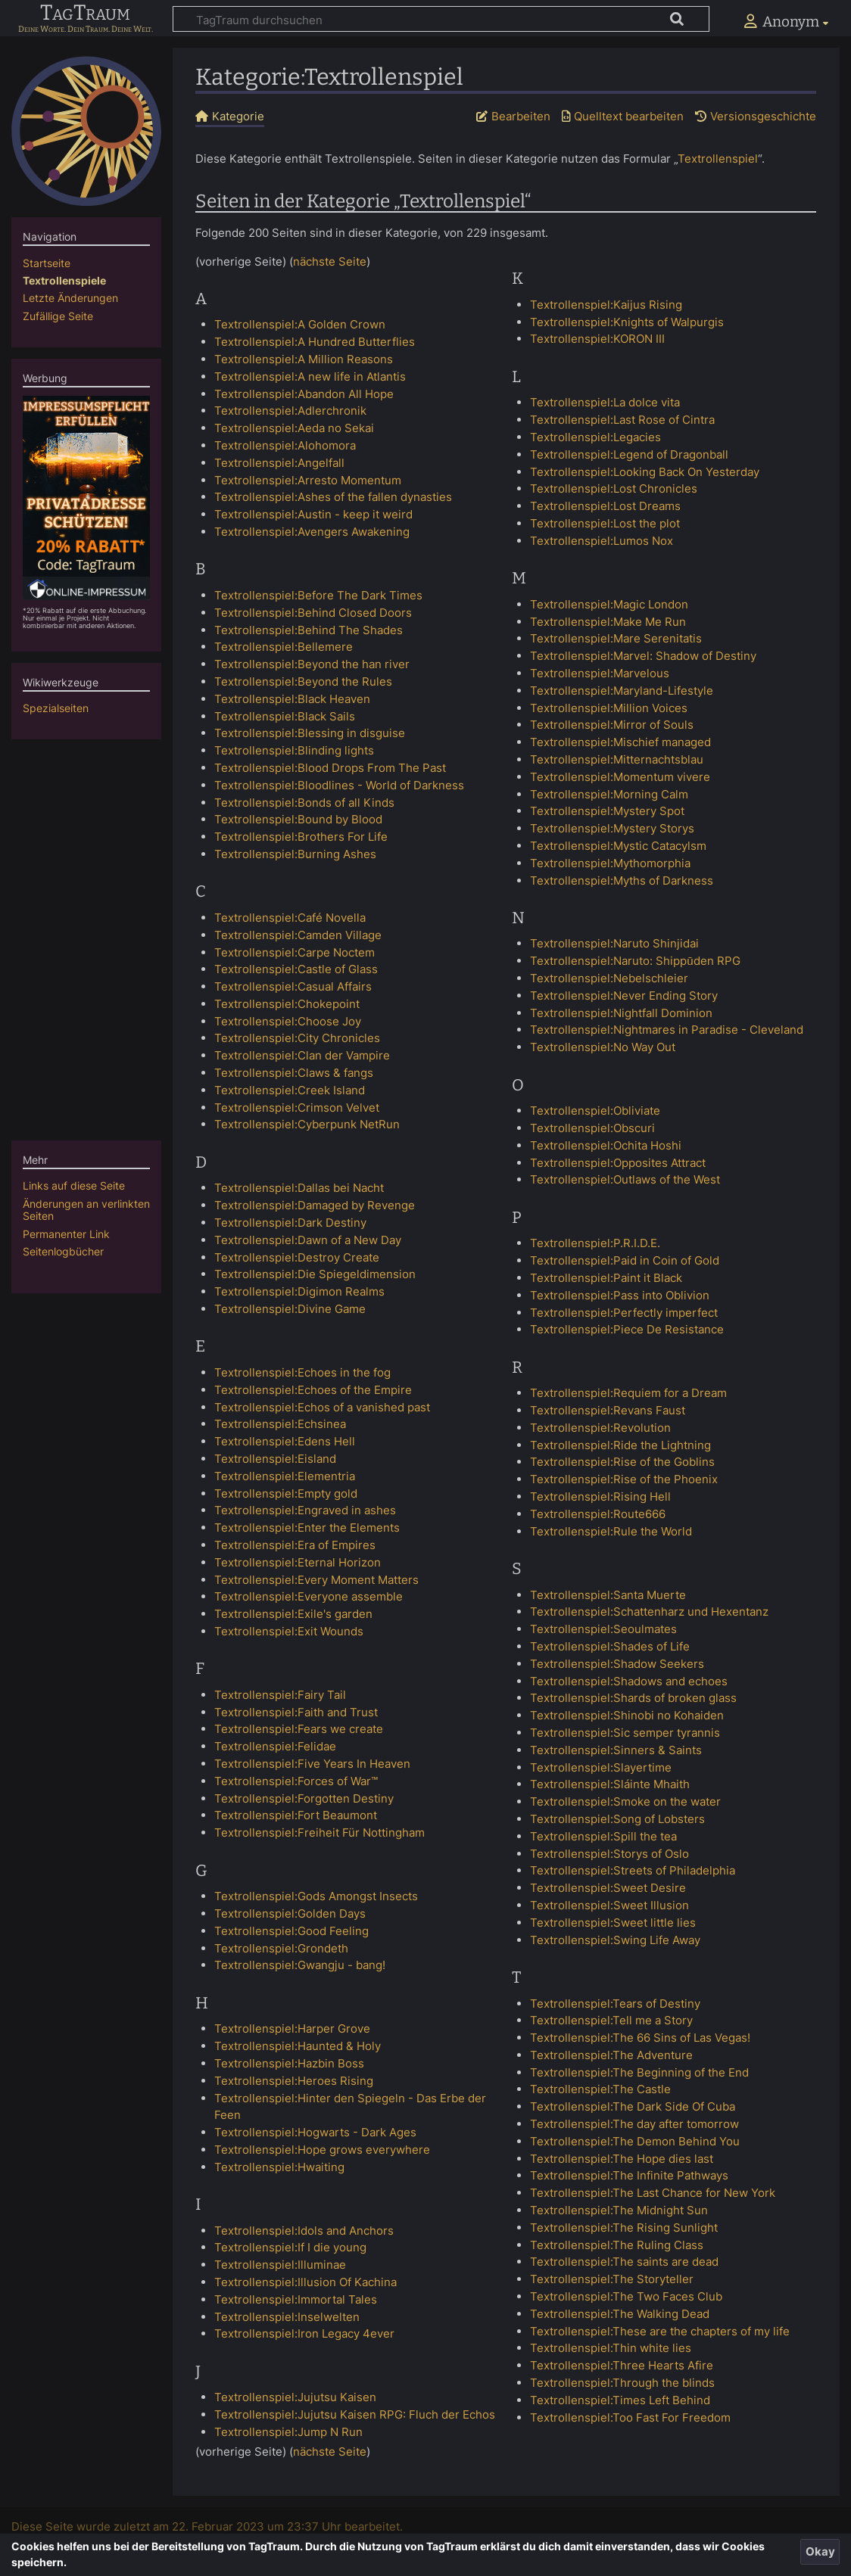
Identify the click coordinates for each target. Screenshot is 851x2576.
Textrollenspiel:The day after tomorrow (634, 2124)
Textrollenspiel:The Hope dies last (621, 2158)
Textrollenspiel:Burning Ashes (295, 854)
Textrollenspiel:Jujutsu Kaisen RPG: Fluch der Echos (354, 2414)
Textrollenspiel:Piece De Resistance (627, 1329)
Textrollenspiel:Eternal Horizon (297, 1562)
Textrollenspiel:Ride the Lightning (620, 1445)
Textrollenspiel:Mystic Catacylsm (618, 845)
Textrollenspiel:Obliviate (595, 1110)
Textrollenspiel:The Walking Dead (619, 2314)
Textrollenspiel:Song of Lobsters (617, 1819)
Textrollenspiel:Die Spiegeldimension (315, 1274)
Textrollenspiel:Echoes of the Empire (313, 1390)
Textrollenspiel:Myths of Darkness (621, 880)
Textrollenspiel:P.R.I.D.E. (595, 1243)
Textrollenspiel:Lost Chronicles (613, 488)
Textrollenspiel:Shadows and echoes (629, 1681)
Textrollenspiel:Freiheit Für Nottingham (319, 1832)
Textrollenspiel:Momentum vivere (620, 777)
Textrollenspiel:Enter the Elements (307, 1527)
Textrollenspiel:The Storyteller (612, 2279)
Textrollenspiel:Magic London (609, 604)
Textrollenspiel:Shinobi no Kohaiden (627, 1715)
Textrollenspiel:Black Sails (284, 716)
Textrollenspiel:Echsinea (280, 1424)
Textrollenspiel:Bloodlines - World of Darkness (339, 785)
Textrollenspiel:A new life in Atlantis (310, 376)
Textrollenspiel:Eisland (275, 1458)
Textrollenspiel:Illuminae (280, 2264)
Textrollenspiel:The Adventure (611, 2055)
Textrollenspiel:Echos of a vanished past (322, 1407)
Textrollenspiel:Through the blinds (622, 2382)
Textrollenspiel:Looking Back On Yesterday (644, 472)
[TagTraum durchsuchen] (441, 19)
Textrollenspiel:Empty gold (285, 1493)
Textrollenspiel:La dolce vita (605, 402)
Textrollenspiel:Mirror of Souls (612, 724)
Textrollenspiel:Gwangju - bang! (299, 1965)
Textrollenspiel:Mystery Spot (607, 811)
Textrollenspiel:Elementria (284, 1476)
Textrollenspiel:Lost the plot (605, 523)
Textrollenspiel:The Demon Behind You (635, 2141)
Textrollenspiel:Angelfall (279, 463)
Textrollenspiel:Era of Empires (295, 1545)
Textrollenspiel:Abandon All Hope (304, 394)
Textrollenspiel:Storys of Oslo (609, 1853)
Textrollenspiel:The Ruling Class (616, 2245)
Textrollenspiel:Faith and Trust (296, 1712)
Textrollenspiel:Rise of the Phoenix (624, 1479)
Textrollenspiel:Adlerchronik (290, 410)
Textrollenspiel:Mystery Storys (612, 828)
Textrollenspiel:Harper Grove (292, 2028)
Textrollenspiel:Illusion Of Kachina (305, 2282)
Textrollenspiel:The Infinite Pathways (629, 2175)
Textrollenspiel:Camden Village (298, 935)
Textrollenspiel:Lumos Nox (601, 541)
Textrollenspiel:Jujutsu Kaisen (295, 2397)
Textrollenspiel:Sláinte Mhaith (610, 1784)
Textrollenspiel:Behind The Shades (308, 630)
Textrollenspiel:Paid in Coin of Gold (624, 1260)
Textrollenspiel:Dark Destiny (290, 1222)
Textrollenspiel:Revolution (600, 1427)
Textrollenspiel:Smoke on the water (625, 1801)
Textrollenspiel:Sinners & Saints (616, 1750)
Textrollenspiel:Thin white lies (610, 2348)
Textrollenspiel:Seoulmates (603, 1629)
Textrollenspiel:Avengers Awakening (312, 531)
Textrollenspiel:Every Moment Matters (316, 1580)
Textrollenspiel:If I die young (290, 2247)
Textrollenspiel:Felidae (275, 1746)
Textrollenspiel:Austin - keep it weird (313, 514)
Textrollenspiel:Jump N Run (288, 2432)
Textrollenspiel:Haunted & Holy (297, 2046)
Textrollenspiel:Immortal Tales (295, 2299)
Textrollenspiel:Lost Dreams (605, 506)
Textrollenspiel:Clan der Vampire (302, 1055)
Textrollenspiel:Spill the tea (603, 1836)
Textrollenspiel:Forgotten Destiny (304, 1798)
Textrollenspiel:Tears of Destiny (615, 2003)
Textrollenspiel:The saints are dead (624, 2261)
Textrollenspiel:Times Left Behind (620, 2400)
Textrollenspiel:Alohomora (285, 445)
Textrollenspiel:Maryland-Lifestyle (621, 690)
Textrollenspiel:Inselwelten (287, 2317)
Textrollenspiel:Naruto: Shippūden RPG (635, 961)
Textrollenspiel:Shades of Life (610, 1646)
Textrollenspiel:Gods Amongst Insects (316, 1896)
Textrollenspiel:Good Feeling (291, 1931)
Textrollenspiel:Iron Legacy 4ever (304, 2333)
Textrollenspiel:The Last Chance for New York (652, 2193)
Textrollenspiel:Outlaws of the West (625, 1179)
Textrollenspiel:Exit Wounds (288, 1631)
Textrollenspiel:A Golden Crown (299, 324)
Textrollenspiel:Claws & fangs (293, 1073)
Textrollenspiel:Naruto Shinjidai (614, 943)
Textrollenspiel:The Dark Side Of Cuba (632, 2106)
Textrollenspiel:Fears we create (298, 1729)
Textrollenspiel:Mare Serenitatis (616, 638)
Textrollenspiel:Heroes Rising (293, 2081)
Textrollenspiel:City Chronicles (297, 1038)
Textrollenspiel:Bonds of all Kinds (304, 802)
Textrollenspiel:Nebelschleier (609, 978)
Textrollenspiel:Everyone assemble (308, 1596)
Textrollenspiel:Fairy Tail (280, 1695)
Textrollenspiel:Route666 (598, 1514)
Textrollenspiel (718, 158)
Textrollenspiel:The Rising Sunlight (624, 2227)
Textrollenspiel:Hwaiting (279, 2167)
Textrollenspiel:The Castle (600, 2089)
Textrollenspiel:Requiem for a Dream (628, 1393)
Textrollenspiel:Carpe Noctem (294, 952)
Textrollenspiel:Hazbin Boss (289, 2063)
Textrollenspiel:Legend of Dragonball (629, 454)
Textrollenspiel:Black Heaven (292, 699)
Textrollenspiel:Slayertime (601, 1767)
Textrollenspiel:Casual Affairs (293, 986)
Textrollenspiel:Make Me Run (608, 621)
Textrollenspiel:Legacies (595, 437)
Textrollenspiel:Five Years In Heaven (312, 1763)
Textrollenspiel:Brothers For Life (301, 836)
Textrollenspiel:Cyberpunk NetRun (307, 1124)
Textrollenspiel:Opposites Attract (618, 1163)
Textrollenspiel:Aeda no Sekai (294, 428)
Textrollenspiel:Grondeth (281, 1948)
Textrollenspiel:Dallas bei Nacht (299, 1188)
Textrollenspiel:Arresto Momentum (307, 480)
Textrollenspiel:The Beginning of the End (639, 2072)
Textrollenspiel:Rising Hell (600, 1496)
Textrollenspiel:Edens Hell (284, 1441)
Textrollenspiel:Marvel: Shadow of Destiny (643, 656)
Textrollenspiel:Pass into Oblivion (619, 1295)
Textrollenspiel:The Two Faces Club (626, 2296)
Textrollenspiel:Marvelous (599, 673)
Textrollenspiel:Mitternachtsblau (616, 759)
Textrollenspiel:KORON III (597, 338)
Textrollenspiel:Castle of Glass (296, 969)
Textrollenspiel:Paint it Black (606, 1278)
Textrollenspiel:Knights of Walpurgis (627, 322)
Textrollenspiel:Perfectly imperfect (624, 1312)
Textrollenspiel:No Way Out (602, 1047)
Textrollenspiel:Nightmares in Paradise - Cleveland (666, 1029)
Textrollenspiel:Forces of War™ (296, 1781)
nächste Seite (329, 261)
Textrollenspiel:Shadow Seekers (617, 1664)
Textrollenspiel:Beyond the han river (312, 664)
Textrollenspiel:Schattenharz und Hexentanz (649, 1611)
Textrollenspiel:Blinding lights (294, 750)
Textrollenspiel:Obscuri (592, 1128)
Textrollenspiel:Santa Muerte (608, 1595)
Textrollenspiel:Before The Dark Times (318, 595)
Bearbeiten (520, 116)
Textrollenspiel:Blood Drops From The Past (330, 768)
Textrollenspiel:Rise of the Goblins (622, 1461)
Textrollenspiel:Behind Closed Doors (313, 612)
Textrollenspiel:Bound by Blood (298, 819)
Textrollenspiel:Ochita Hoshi (605, 1145)
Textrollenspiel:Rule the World (611, 1531)
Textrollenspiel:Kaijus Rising (606, 304)
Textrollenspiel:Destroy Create (296, 1257)
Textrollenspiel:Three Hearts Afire (621, 2365)
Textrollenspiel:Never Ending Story (624, 995)
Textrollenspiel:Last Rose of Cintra (622, 419)
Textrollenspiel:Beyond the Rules (303, 681)
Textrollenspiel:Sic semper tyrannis (625, 1732)
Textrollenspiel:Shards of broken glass (633, 1698)
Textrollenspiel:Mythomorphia (610, 863)
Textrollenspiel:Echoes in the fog (302, 1372)
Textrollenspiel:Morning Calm (609, 794)
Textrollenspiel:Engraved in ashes (305, 1510)
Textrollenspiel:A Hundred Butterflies (314, 341)
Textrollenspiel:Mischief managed (620, 742)
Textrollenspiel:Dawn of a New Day (307, 1240)
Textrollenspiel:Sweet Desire (608, 1888)
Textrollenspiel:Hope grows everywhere (322, 2149)
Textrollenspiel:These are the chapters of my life (660, 2331)
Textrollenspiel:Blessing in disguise (309, 733)
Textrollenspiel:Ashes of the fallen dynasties (333, 497)
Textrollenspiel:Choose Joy (287, 1021)
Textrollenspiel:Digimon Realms (299, 1291)
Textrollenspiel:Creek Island (289, 1090)
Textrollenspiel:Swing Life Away (615, 1940)
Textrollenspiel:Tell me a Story (611, 2020)
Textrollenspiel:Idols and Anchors (304, 2230)
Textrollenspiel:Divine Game (290, 1309)
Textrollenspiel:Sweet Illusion (609, 1905)
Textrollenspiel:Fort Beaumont (295, 1815)
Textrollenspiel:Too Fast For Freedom (630, 2417)
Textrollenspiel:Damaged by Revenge (314, 1205)
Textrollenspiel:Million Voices (608, 708)
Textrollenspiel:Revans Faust (607, 1410)
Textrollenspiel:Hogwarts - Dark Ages (315, 2132)
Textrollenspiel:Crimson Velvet (296, 1107)
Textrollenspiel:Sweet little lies (613, 1922)
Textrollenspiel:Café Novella (290, 917)
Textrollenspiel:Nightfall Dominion (621, 1013)
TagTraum (85, 13)
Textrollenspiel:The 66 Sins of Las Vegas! (640, 2037)
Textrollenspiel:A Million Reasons (303, 359)
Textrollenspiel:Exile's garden (293, 1614)
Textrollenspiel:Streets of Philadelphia (632, 1870)
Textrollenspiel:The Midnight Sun (619, 2210)
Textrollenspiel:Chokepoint (287, 1004)
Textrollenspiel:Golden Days (290, 1913)
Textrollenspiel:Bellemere (283, 646)
